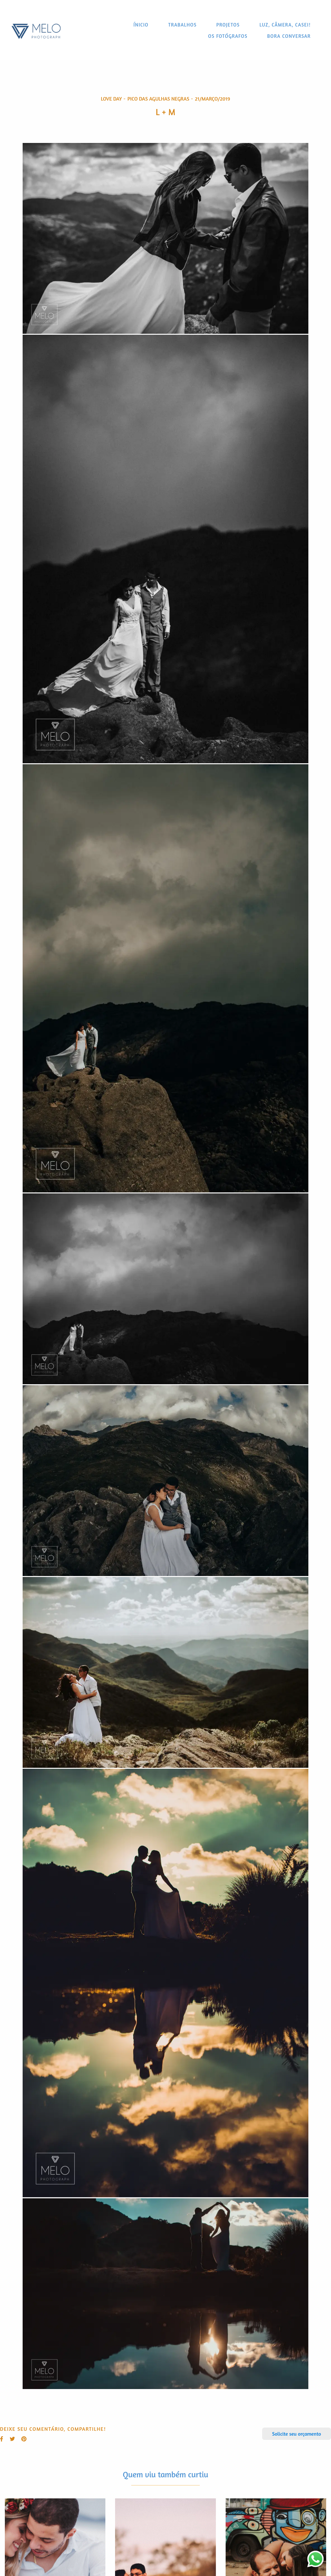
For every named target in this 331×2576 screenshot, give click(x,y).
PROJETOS (228, 25)
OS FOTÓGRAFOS (228, 36)
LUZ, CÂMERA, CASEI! (285, 25)
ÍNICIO (141, 25)
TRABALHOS (182, 25)
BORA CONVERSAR (289, 36)
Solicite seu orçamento (296, 2433)
